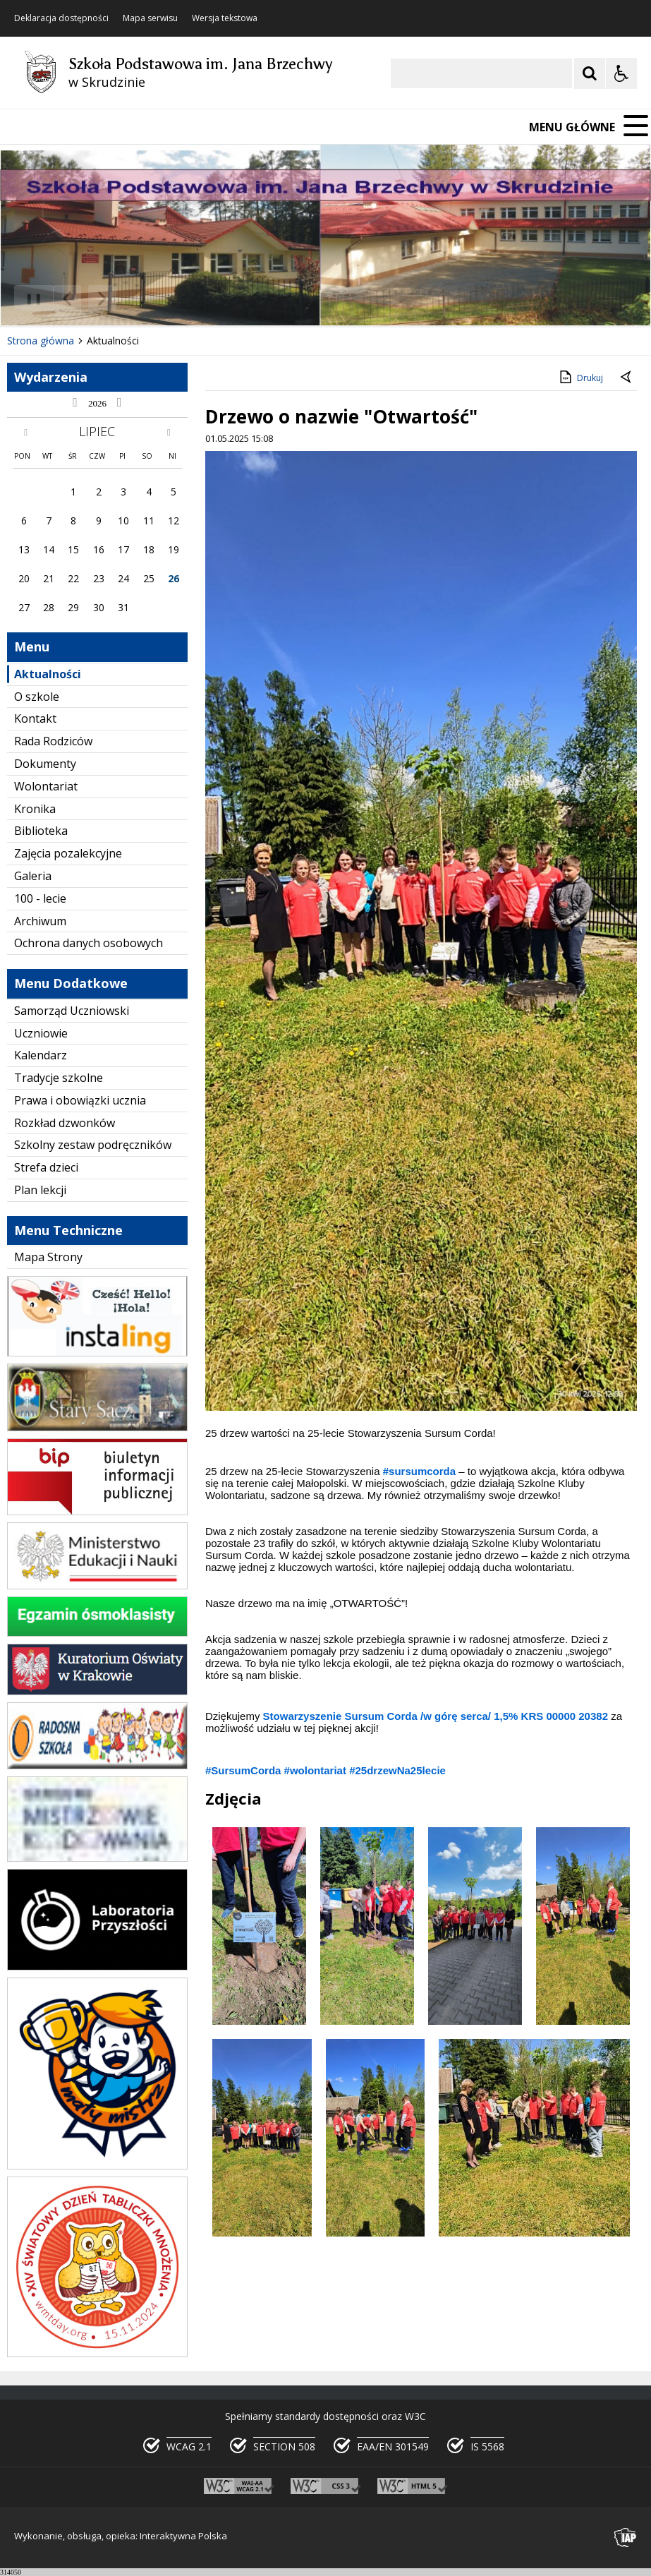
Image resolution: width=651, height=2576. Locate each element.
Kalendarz (40, 1055)
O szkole (36, 696)
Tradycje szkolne (58, 1077)
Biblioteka (41, 830)
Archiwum (40, 921)
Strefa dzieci (46, 1167)
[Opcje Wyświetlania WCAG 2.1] (621, 73)
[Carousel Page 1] (137, 298)
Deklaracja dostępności (61, 18)
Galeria (32, 876)
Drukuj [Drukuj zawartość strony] (580, 377)
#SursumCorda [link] (243, 1770)
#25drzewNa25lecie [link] (397, 1770)
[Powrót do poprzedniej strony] (627, 378)
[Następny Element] (102, 298)
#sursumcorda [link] (419, 1471)
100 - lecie (40, 898)
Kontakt (35, 718)
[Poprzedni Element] (67, 298)
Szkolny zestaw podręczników (92, 1144)
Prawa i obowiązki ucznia (80, 1100)
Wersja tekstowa (224, 18)
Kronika (35, 809)
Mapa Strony (48, 1257)
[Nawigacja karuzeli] (84, 298)
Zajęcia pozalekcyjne (68, 853)
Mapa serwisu (150, 18)
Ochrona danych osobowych (88, 943)
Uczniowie (41, 1033)
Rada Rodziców (53, 741)
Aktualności (47, 674)
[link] (435, 1716)
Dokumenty (45, 763)
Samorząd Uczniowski (71, 1010)
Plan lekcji (40, 1190)
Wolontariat (46, 786)
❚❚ (28, 298)
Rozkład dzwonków (64, 1123)
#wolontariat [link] (315, 1770)
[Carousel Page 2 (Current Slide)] (150, 298)
